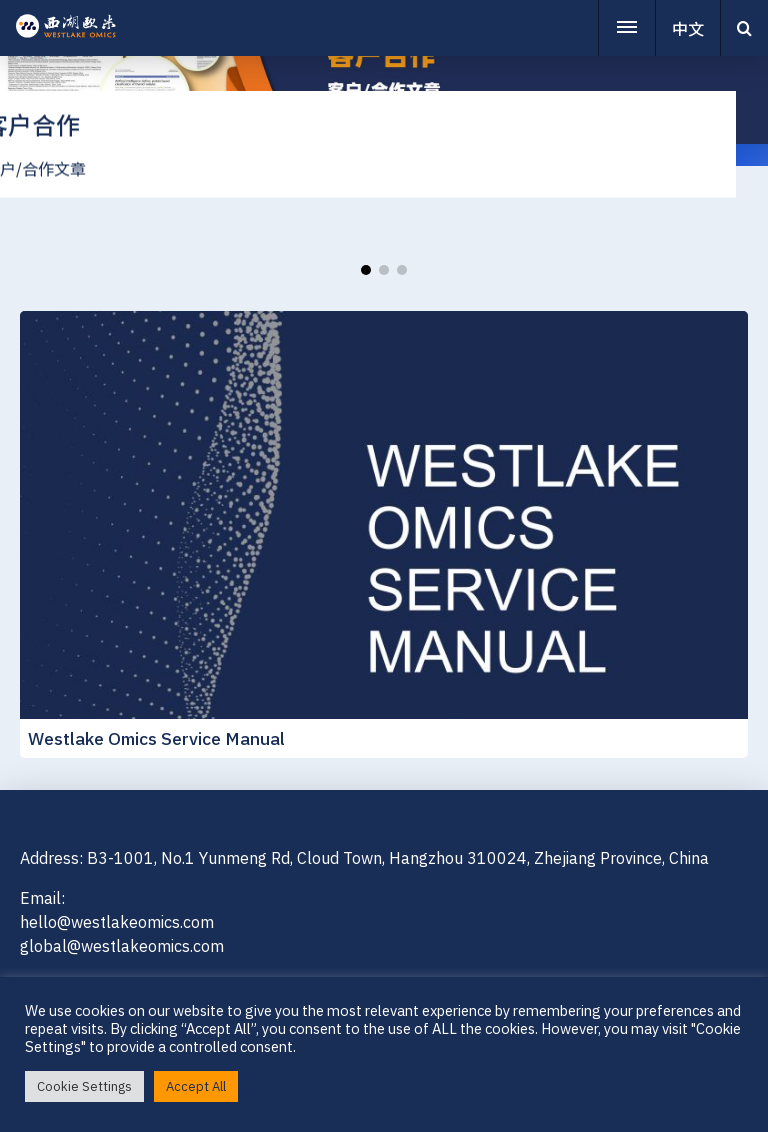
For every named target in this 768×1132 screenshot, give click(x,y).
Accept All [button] (196, 1086)
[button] (366, 270)
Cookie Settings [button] (84, 1086)
